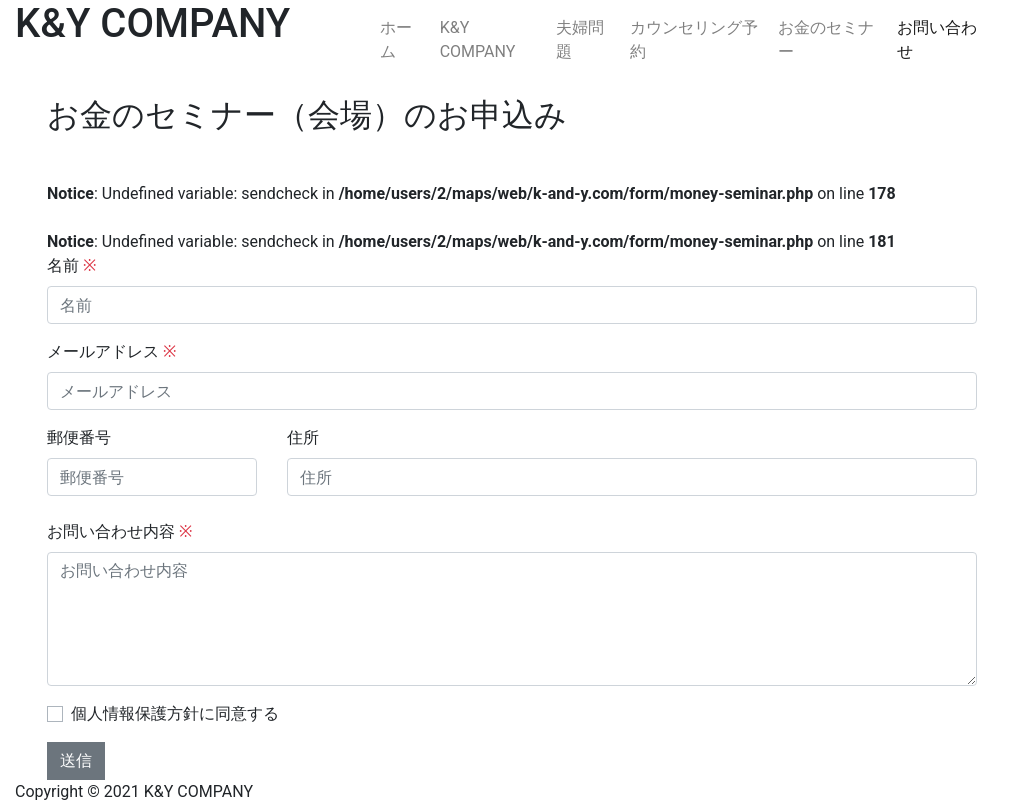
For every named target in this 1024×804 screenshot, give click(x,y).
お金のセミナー (826, 39)
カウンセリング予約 (694, 39)
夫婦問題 (580, 39)
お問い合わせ (937, 39)
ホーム (396, 39)
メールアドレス (111, 351)
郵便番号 (79, 437)
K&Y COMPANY (478, 39)
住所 (303, 437)
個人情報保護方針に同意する (175, 713)
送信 (76, 760)
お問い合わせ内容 (119, 531)
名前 (71, 265)
